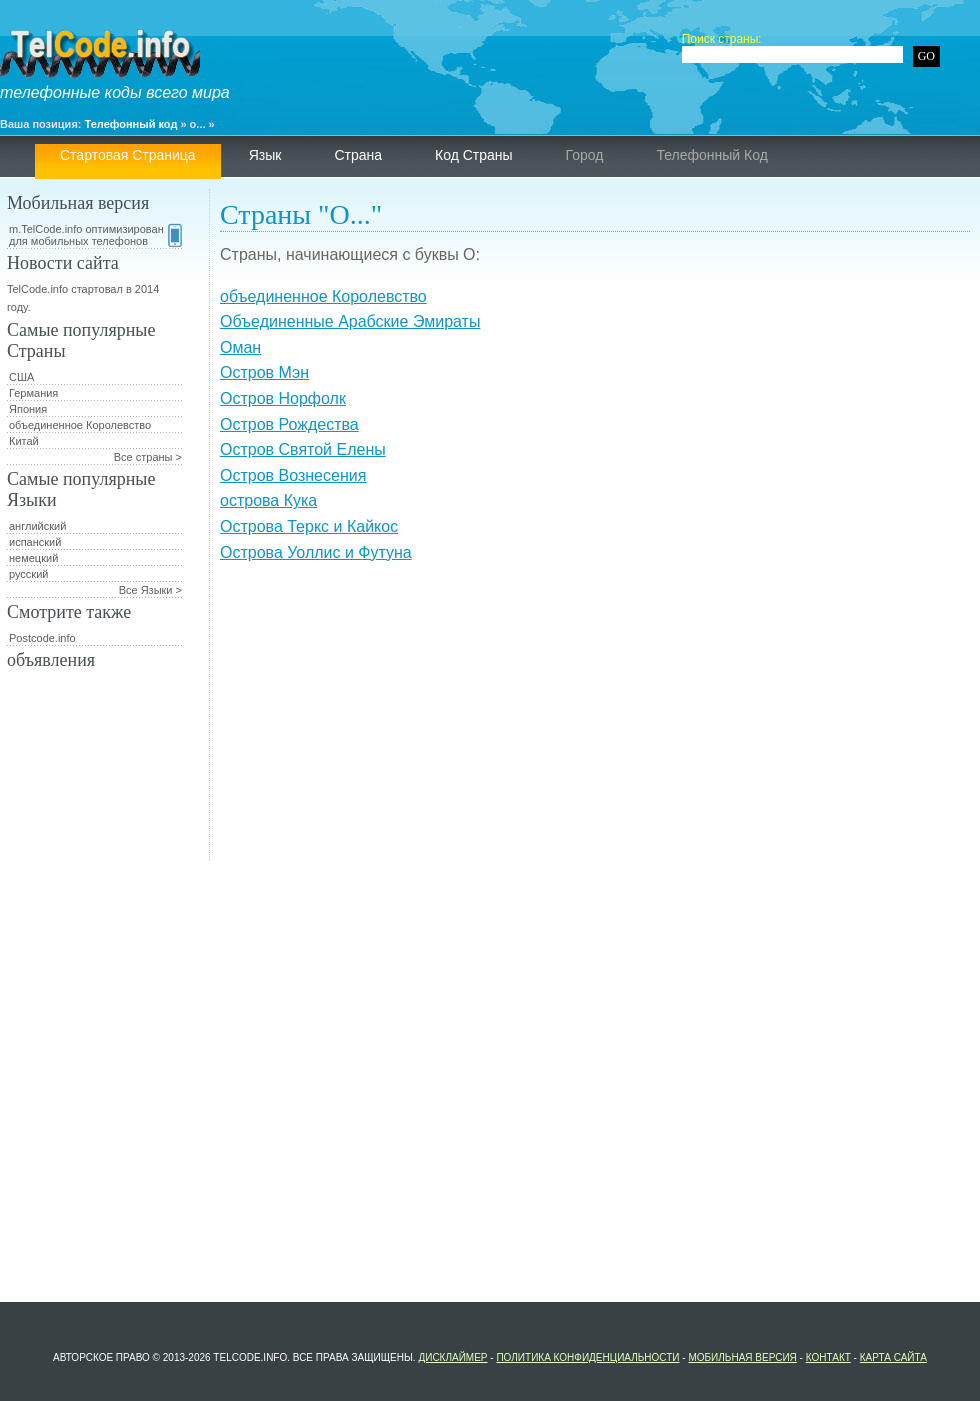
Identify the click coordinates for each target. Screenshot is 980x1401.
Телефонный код (131, 124)
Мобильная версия (742, 1357)
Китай (24, 441)
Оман (240, 347)
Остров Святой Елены (303, 449)
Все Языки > (150, 590)
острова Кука (268, 500)
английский (37, 526)
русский (28, 574)
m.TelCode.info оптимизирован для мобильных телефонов (95, 235)
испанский (35, 542)
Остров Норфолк (283, 398)
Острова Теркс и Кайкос (309, 526)
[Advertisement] (595, 721)
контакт (828, 1357)
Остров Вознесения (293, 475)
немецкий (33, 558)
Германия (33, 393)
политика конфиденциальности (587, 1357)
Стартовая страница (128, 155)
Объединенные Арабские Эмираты (350, 321)
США (21, 377)
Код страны (474, 155)
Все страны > (148, 457)
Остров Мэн (264, 372)
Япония (28, 409)
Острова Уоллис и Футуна (316, 552)
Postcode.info (42, 638)
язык (265, 155)
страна (358, 155)
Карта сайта (893, 1357)
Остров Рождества (289, 424)
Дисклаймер (452, 1357)
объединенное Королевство (323, 296)
